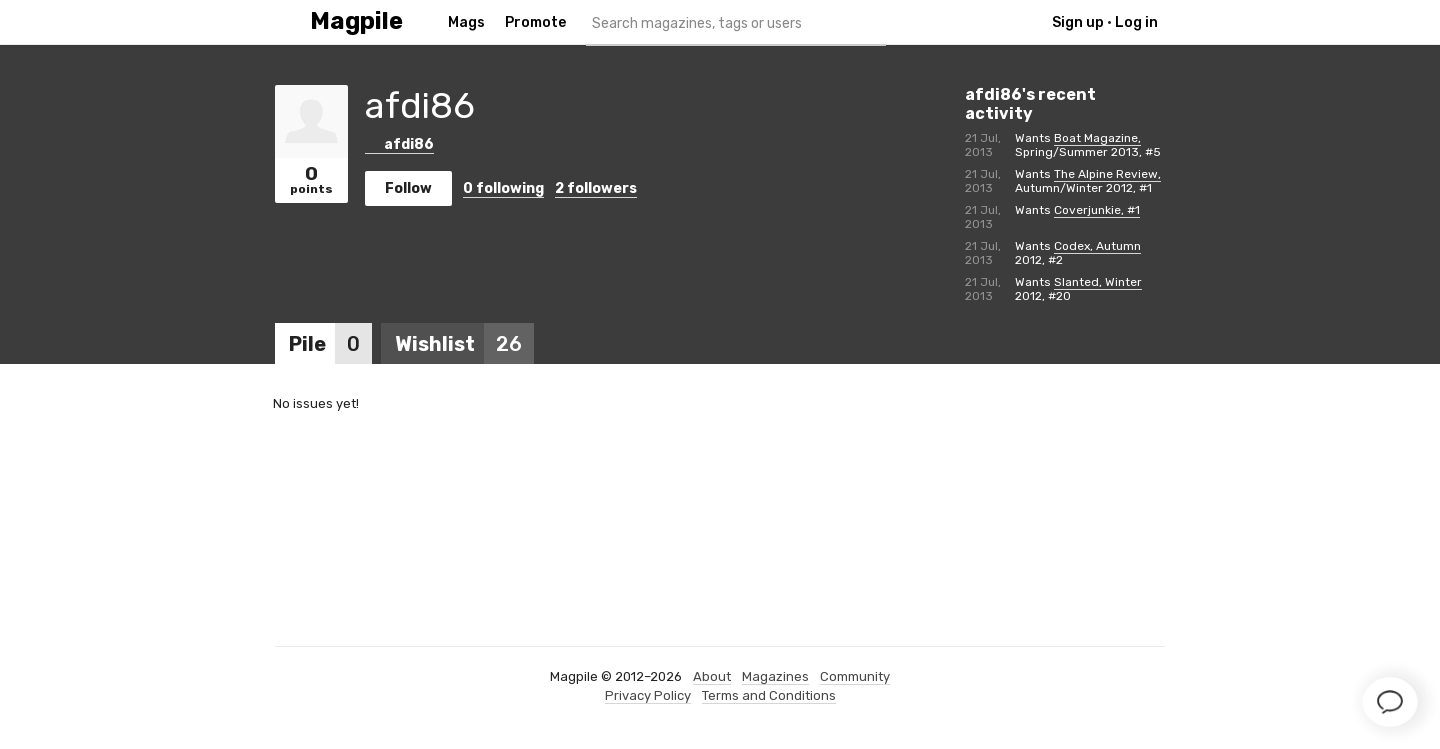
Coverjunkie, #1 (1097, 210)
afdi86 (399, 144)
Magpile (356, 21)
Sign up (1078, 22)
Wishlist (464, 344)
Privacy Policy (648, 695)
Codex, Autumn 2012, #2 (1078, 253)
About (712, 676)
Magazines (775, 676)
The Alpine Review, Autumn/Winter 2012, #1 (1088, 181)
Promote (535, 22)
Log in (1136, 22)
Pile (330, 344)
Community (855, 676)
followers (596, 188)
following (503, 188)
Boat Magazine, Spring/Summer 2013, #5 (1088, 145)
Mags (466, 22)
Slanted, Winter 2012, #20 (1078, 289)
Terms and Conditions (769, 695)
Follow (408, 188)
